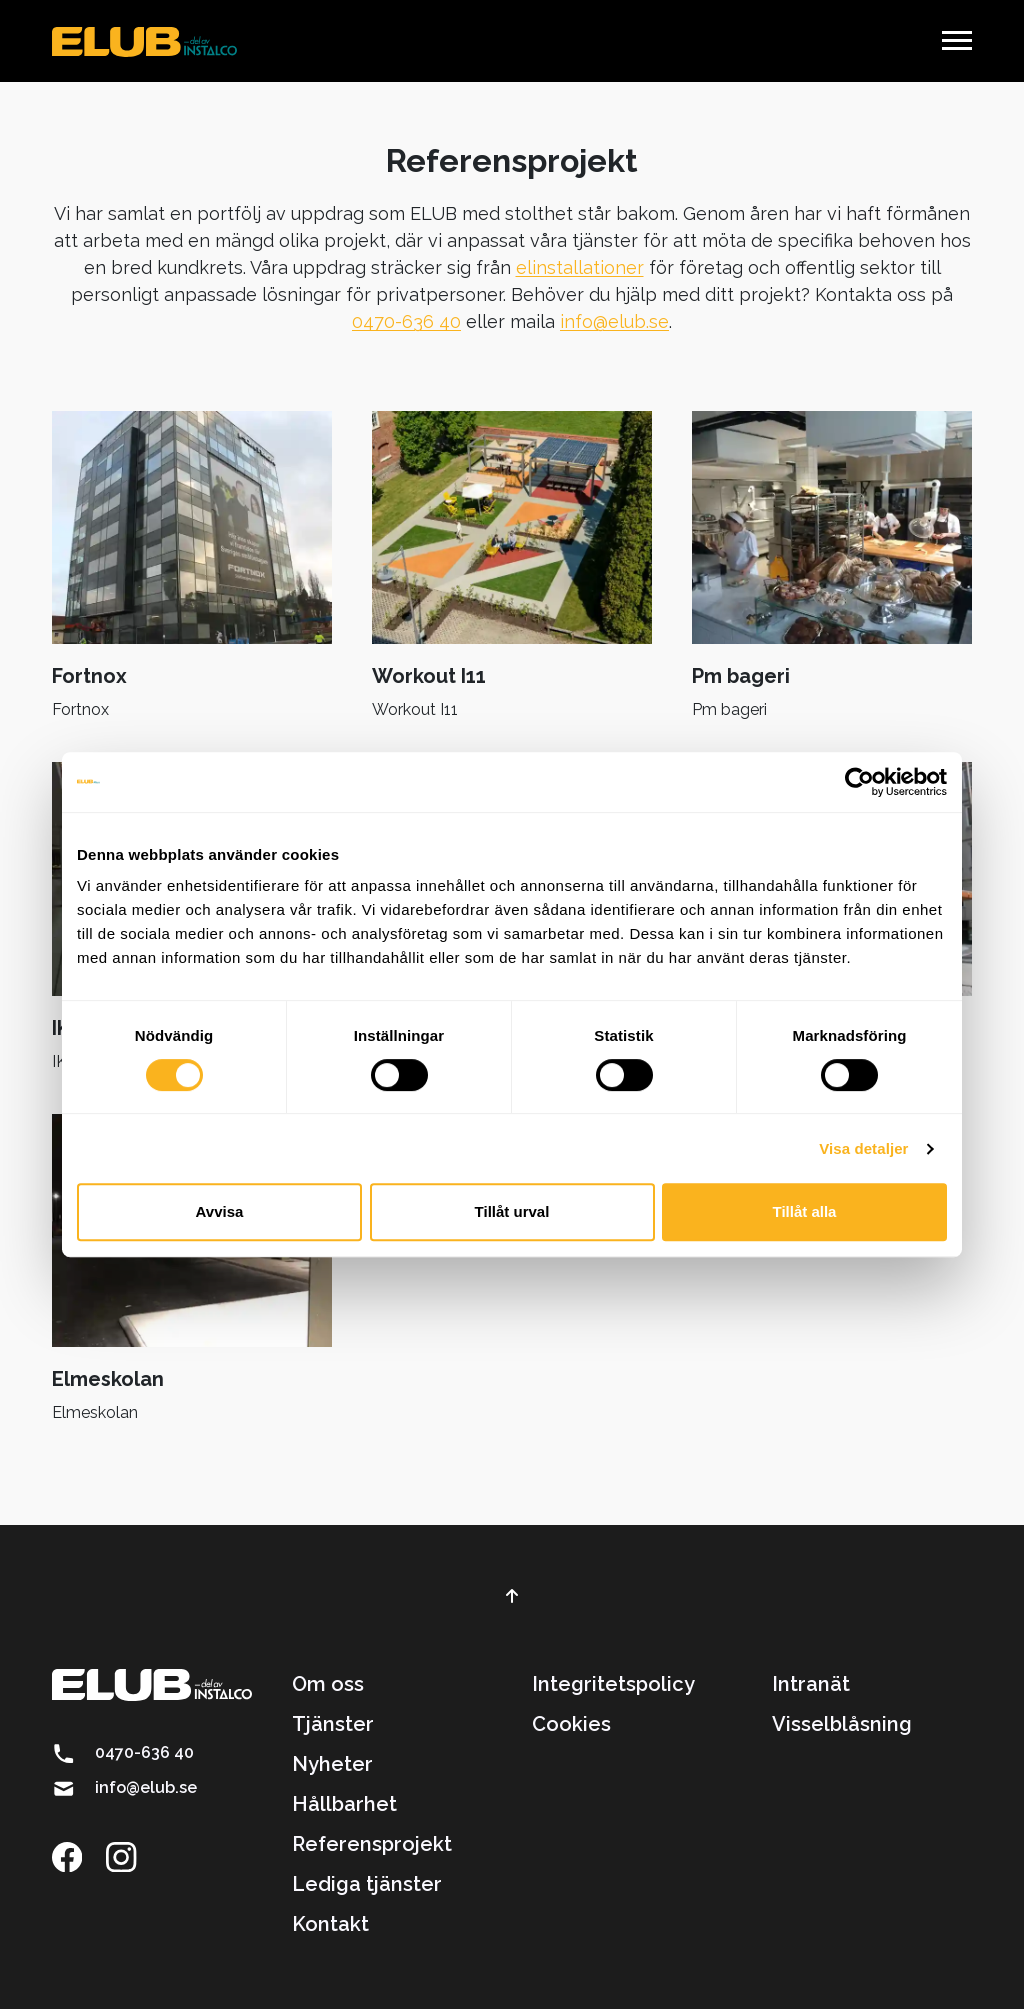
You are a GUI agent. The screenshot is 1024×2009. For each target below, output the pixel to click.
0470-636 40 (406, 321)
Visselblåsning (842, 1724)
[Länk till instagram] (131, 1855)
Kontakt (330, 1924)
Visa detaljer (863, 1148)
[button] (957, 40)
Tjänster (333, 1724)
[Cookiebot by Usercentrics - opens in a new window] (859, 782)
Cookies (571, 1724)
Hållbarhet (344, 1804)
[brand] (144, 41)
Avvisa (220, 1211)
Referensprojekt (372, 1844)
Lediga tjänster (367, 1884)
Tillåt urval (512, 1211)
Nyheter (332, 1764)
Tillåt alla (805, 1211)
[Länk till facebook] (77, 1855)
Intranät (811, 1684)
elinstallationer (580, 267)
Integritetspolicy (613, 1684)
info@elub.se (614, 321)
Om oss (328, 1684)
